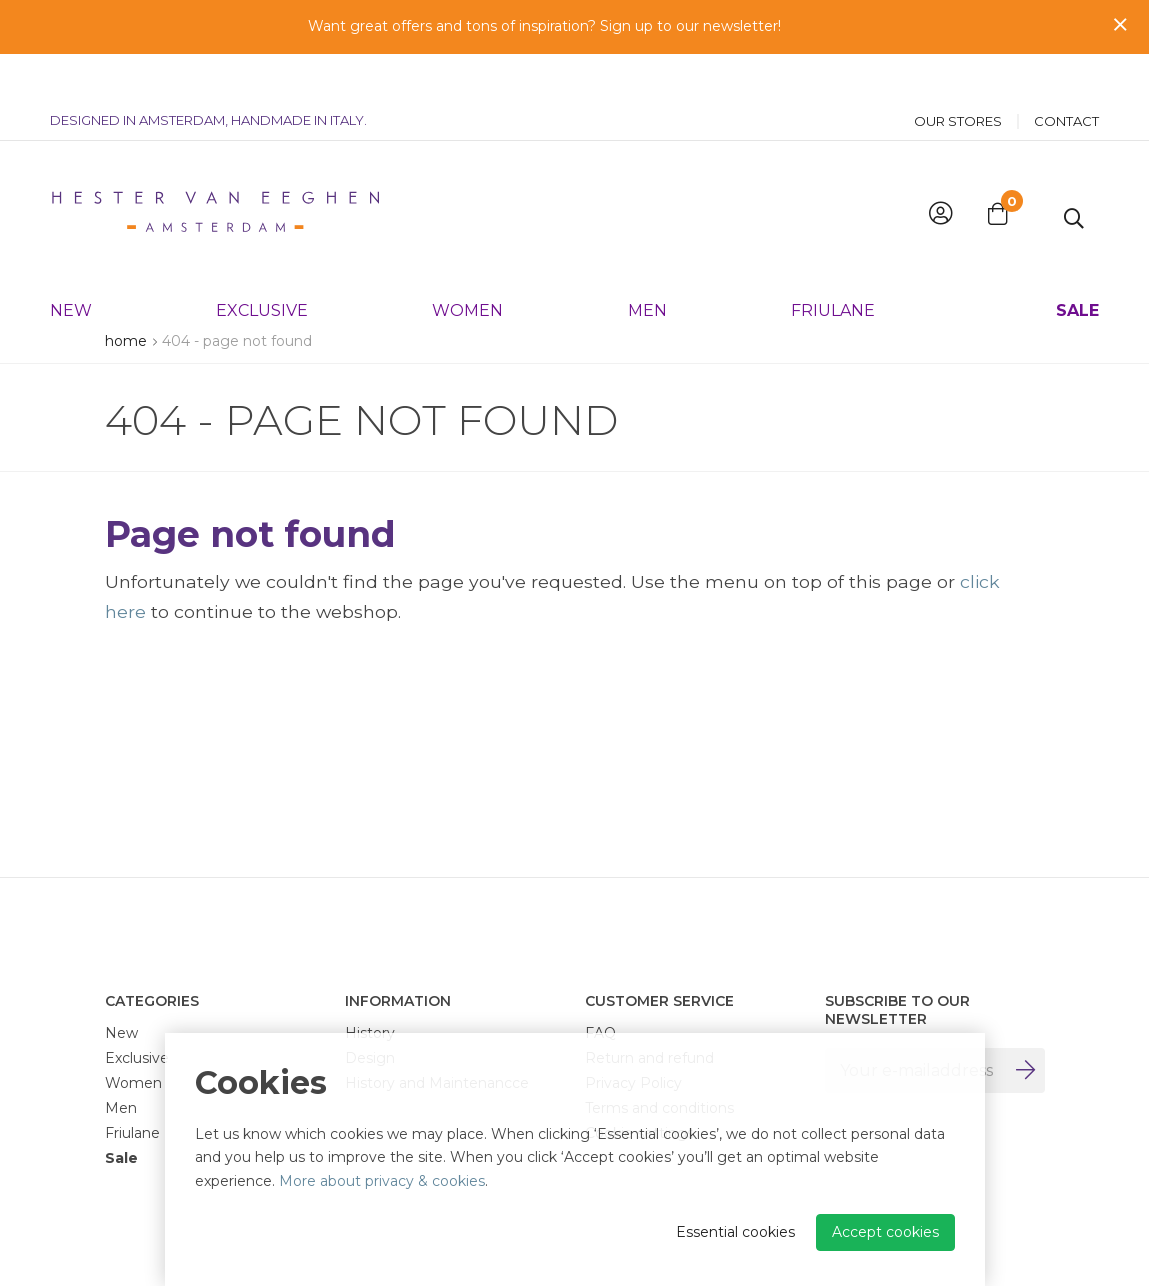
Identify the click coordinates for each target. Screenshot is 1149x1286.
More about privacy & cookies (382, 1181)
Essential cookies (735, 1232)
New (71, 264)
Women (467, 264)
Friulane (833, 264)
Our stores (958, 75)
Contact (1066, 75)
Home (126, 341)
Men (647, 264)
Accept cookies (885, 1232)
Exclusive (262, 264)
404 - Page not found (237, 341)
